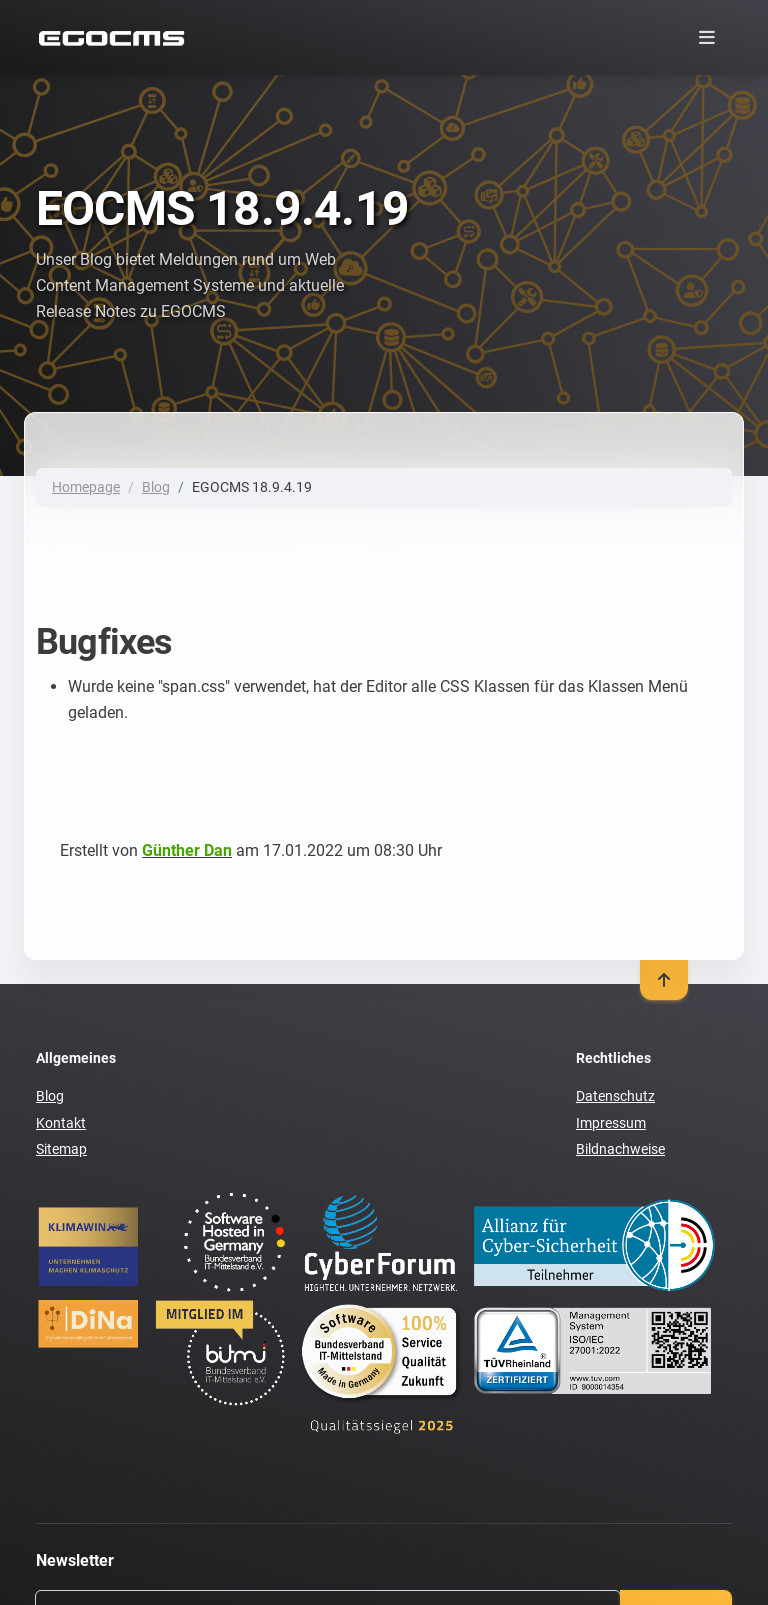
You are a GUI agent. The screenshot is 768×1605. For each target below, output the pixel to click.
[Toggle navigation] (706, 37)
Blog (156, 487)
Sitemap (61, 1149)
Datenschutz (615, 1096)
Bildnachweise (620, 1149)
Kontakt (61, 1123)
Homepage (86, 487)
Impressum (611, 1123)
